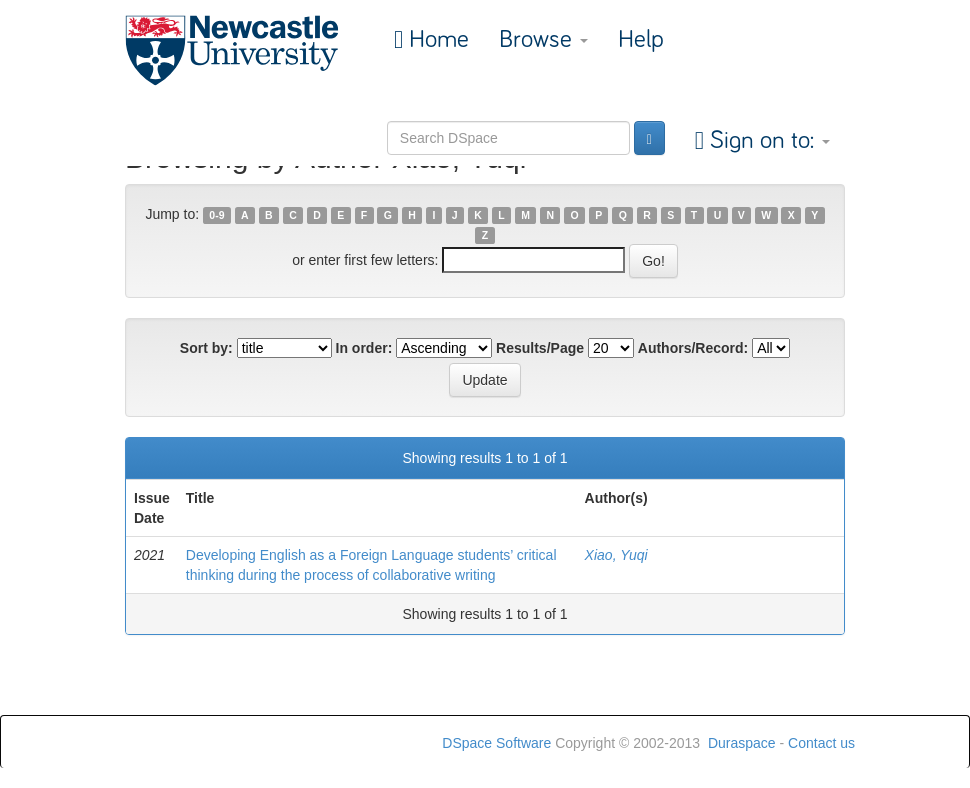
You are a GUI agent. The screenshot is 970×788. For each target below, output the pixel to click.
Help (641, 39)
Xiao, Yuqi (616, 555)
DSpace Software (496, 743)
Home (436, 39)
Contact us (821, 743)
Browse (543, 39)
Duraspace (742, 743)
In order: (364, 348)
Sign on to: (767, 140)
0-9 (216, 215)
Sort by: (206, 348)
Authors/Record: (693, 348)
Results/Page (540, 348)
